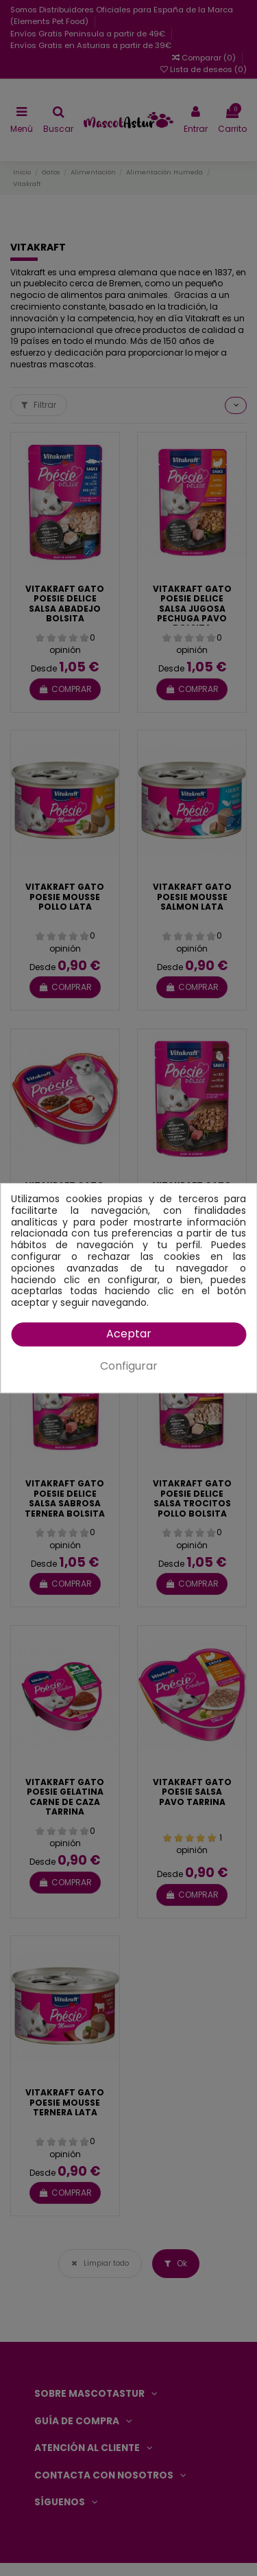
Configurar (129, 1366)
